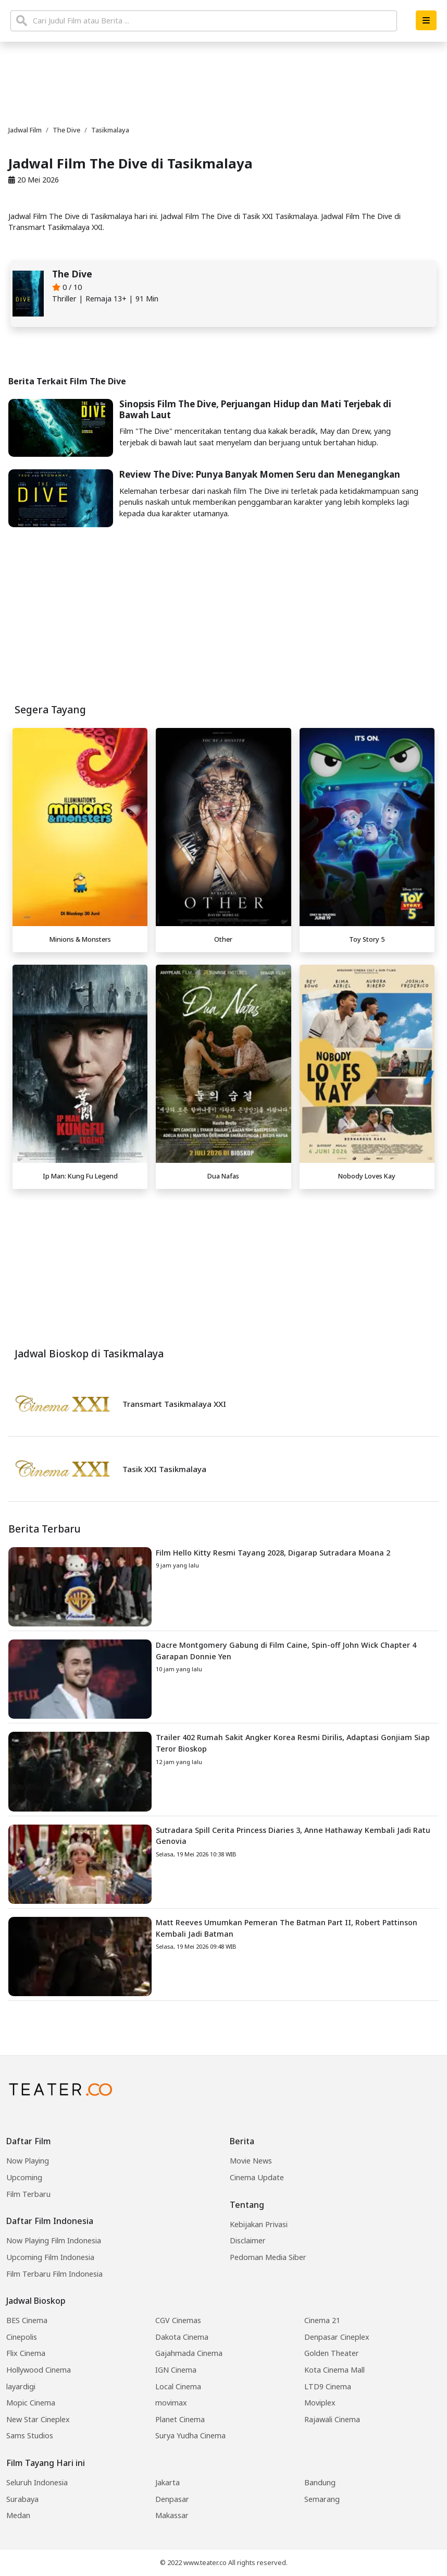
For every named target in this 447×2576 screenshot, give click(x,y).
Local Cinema (178, 2386)
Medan (18, 2515)
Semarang (322, 2499)
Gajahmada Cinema (188, 2353)
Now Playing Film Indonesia (53, 2240)
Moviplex (320, 2403)
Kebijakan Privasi (259, 2224)
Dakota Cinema (181, 2337)
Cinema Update (257, 2177)
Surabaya (22, 2499)
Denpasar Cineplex (336, 2337)
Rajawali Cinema (332, 2419)
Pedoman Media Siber (268, 2257)
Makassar (172, 2515)
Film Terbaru (28, 2194)
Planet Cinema (180, 2419)
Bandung (320, 2482)
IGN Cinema (175, 2370)
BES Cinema (26, 2320)
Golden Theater (331, 2353)
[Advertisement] (223, 1266)
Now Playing (27, 2161)
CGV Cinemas (178, 2320)
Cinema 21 (322, 2320)
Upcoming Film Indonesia (50, 2257)
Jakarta (167, 2482)
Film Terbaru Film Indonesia (54, 2274)
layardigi (20, 2386)
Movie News (251, 2161)
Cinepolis (21, 2337)
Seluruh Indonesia (37, 2482)
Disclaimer (248, 2240)
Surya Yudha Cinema (190, 2435)
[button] (426, 20)
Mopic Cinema (30, 2403)
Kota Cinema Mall (334, 2370)
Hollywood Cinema (38, 2370)
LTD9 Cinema (327, 2386)
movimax (171, 2403)
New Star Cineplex (38, 2419)
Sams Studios (29, 2435)
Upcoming (24, 2177)
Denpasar (172, 2499)
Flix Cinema (25, 2353)
